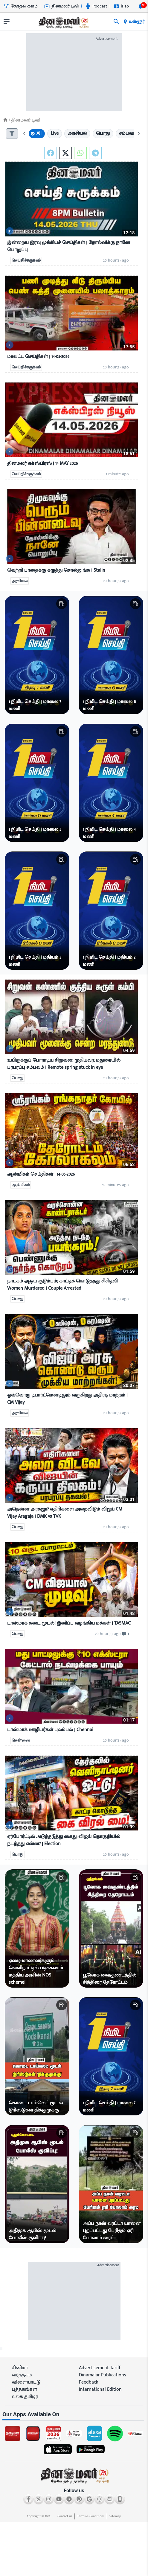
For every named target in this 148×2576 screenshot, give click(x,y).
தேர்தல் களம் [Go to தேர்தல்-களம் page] (21, 6)
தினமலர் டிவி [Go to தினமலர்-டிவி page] (61, 6)
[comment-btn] (125, 1633)
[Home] (5, 120)
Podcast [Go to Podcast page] (96, 6)
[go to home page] (63, 22)
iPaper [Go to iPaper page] (123, 6)
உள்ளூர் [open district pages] (134, 21)
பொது (17, 1078)
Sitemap (115, 2516)
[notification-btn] (140, 6)
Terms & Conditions (90, 2516)
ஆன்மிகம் (21, 1185)
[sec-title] (74, 2414)
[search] (116, 22)
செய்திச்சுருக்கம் (26, 260)
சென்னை (21, 1740)
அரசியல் (20, 581)
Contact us (64, 2516)
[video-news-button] (9, 231)
